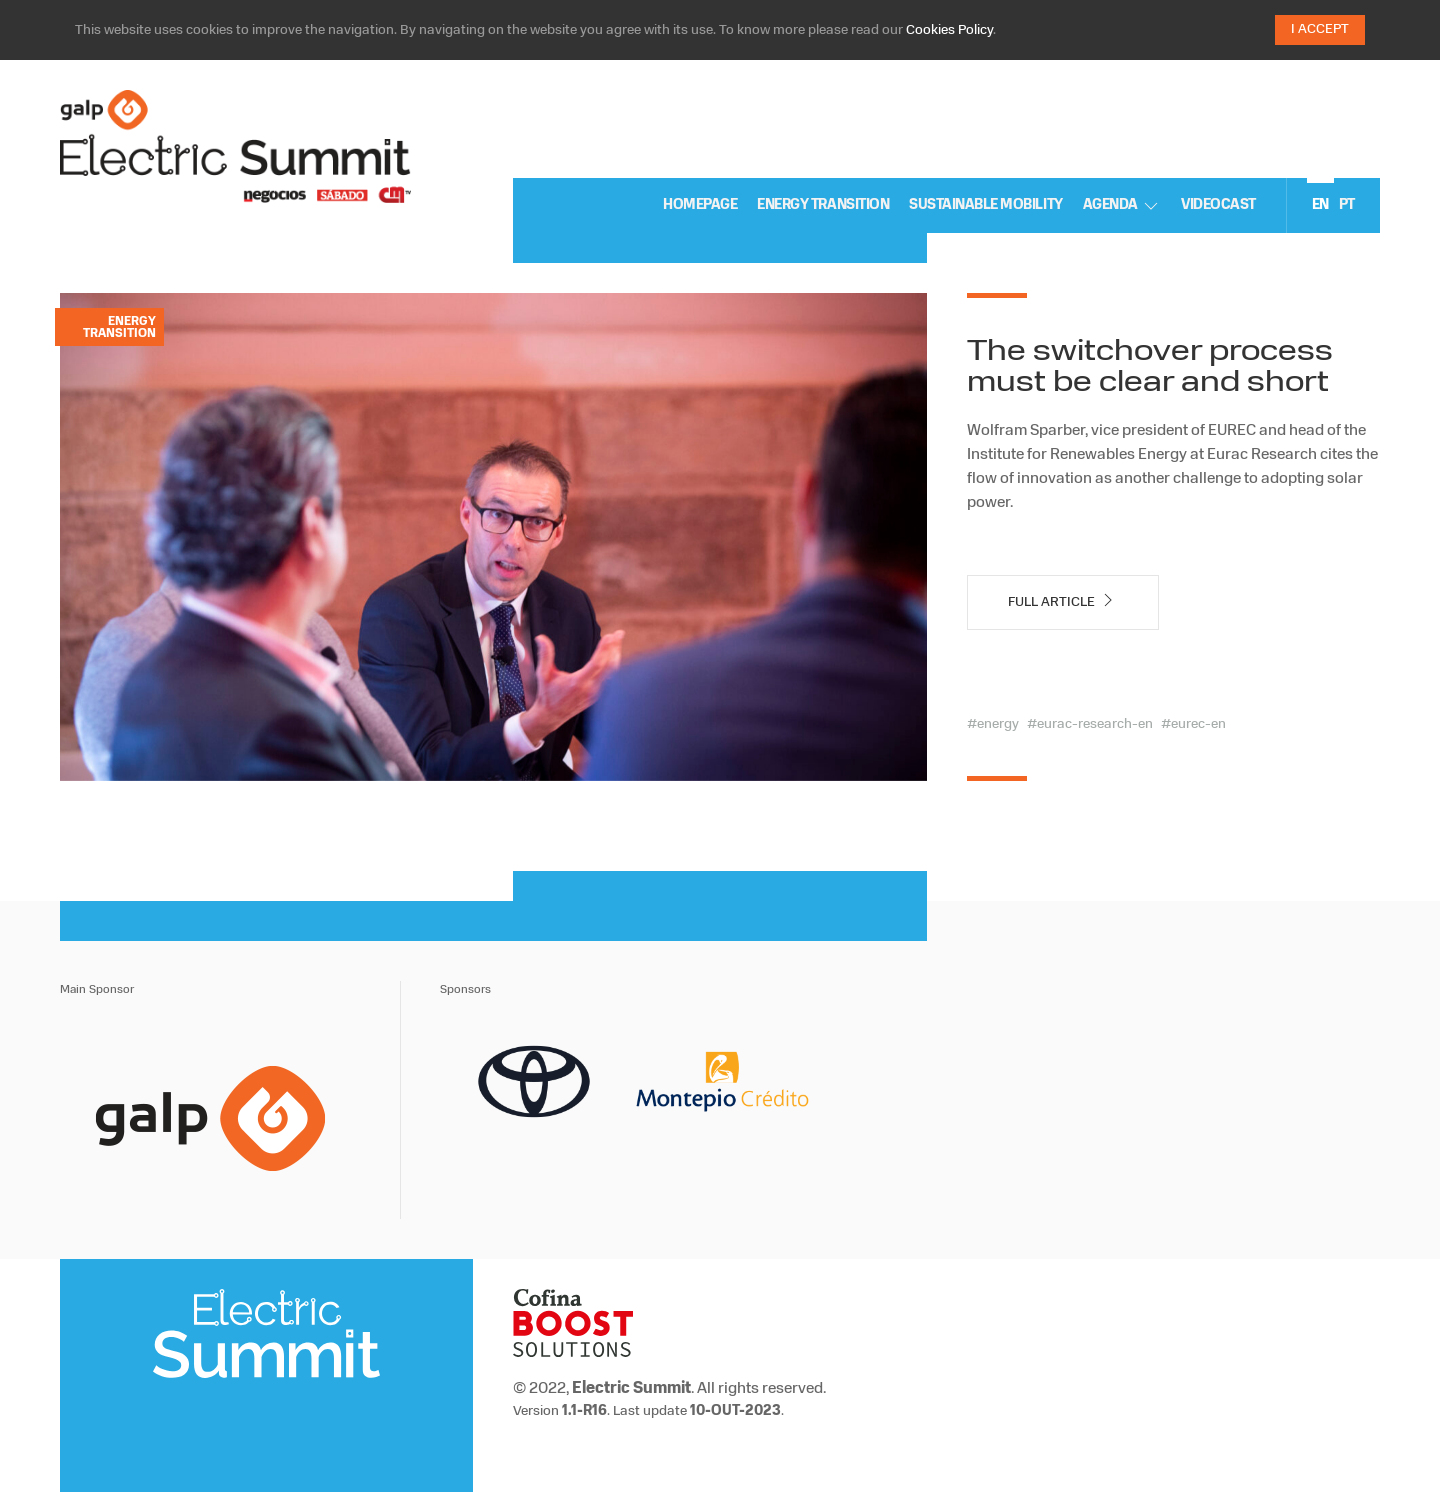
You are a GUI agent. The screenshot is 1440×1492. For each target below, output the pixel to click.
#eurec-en (1193, 724)
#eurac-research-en (1090, 724)
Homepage (700, 205)
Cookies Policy (949, 30)
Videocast (1218, 205)
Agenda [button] (1122, 206)
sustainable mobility (985, 205)
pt (1347, 205)
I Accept (1320, 29)
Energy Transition (823, 205)
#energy (993, 724)
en (1320, 205)
